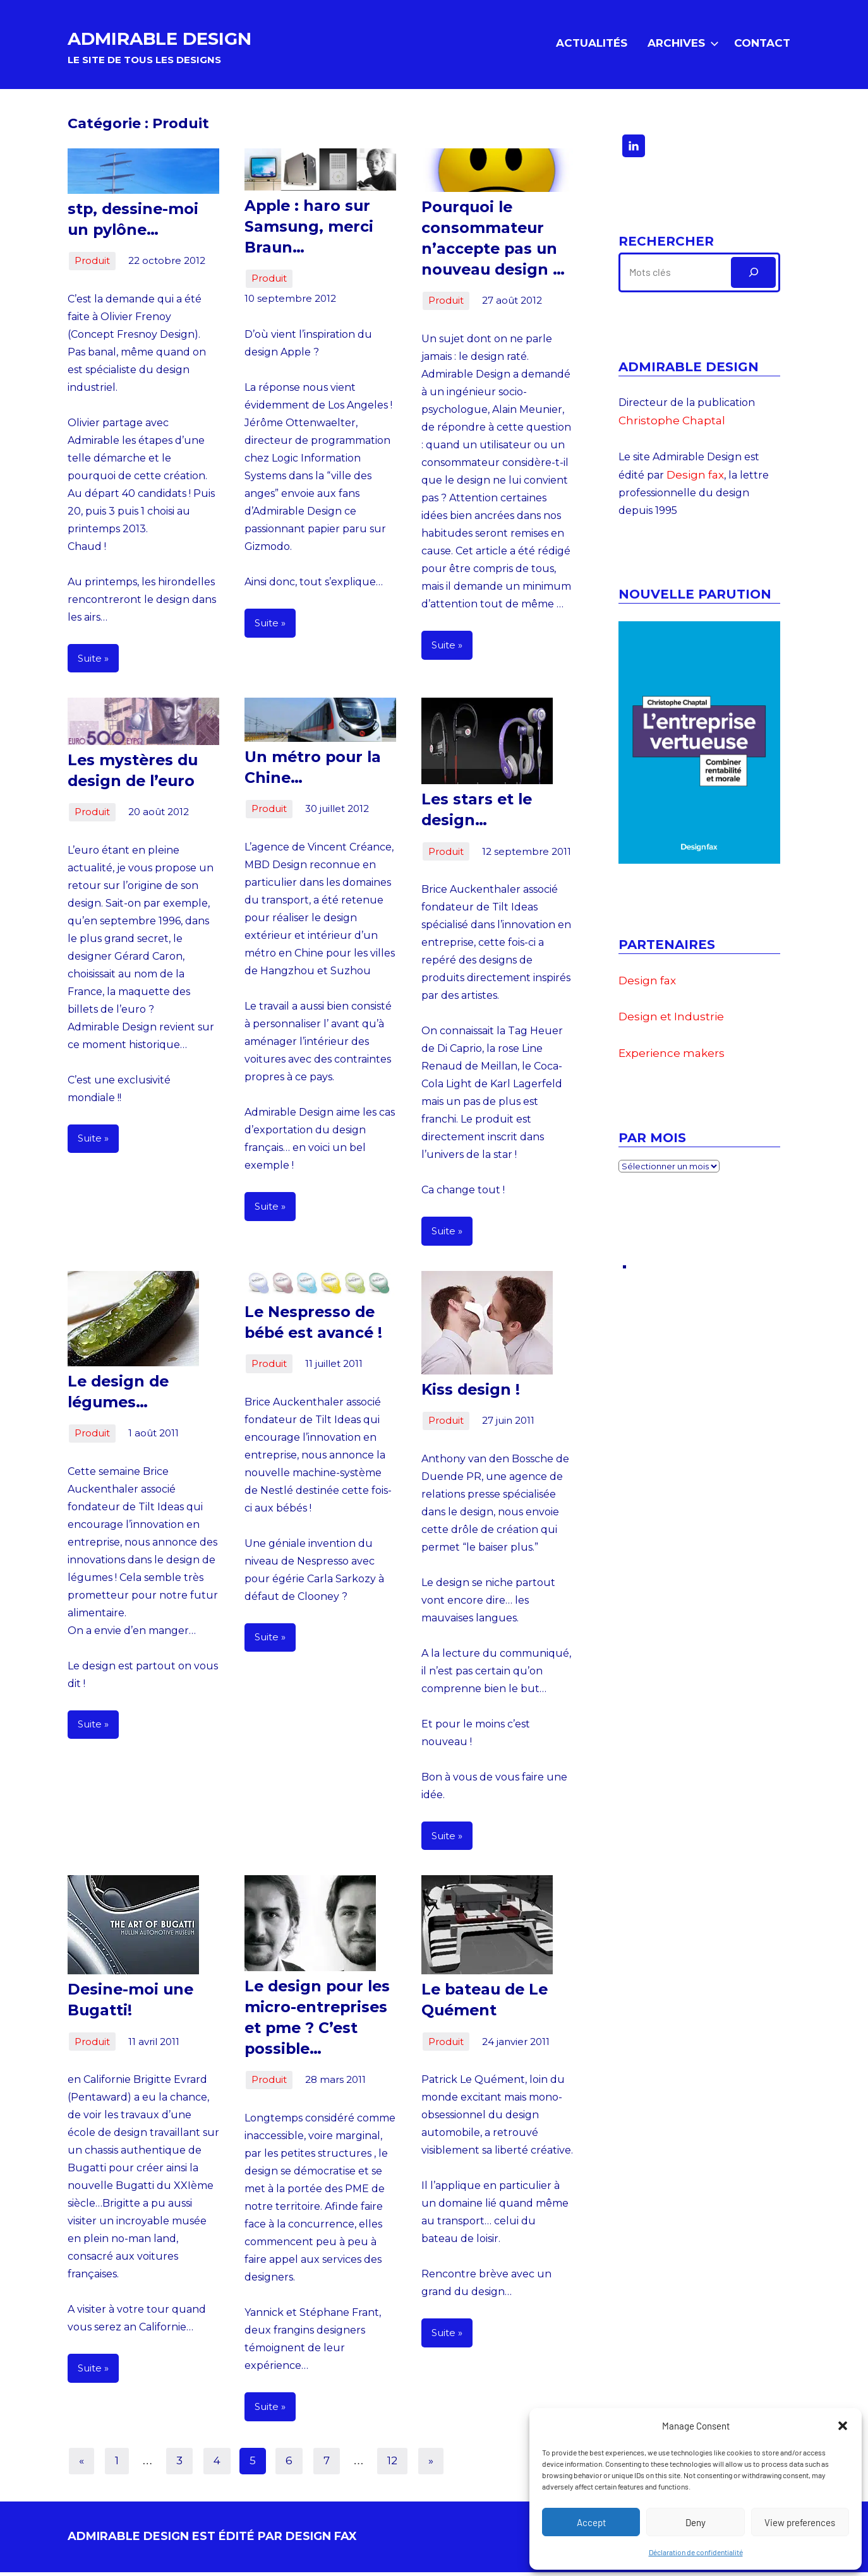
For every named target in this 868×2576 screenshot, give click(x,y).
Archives (681, 45)
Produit (92, 265)
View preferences (799, 2522)
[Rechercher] (753, 276)
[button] (842, 2425)
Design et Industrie (671, 1021)
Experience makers (671, 1057)
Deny (695, 2522)
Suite (90, 662)
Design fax (695, 479)
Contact (762, 45)
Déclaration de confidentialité (696, 2552)
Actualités (591, 45)
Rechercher (666, 245)
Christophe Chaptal (671, 425)
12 (392, 2464)
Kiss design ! (466, 1394)
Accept (591, 2522)
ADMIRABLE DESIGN (206, 38)
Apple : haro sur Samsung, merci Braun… (304, 231)
